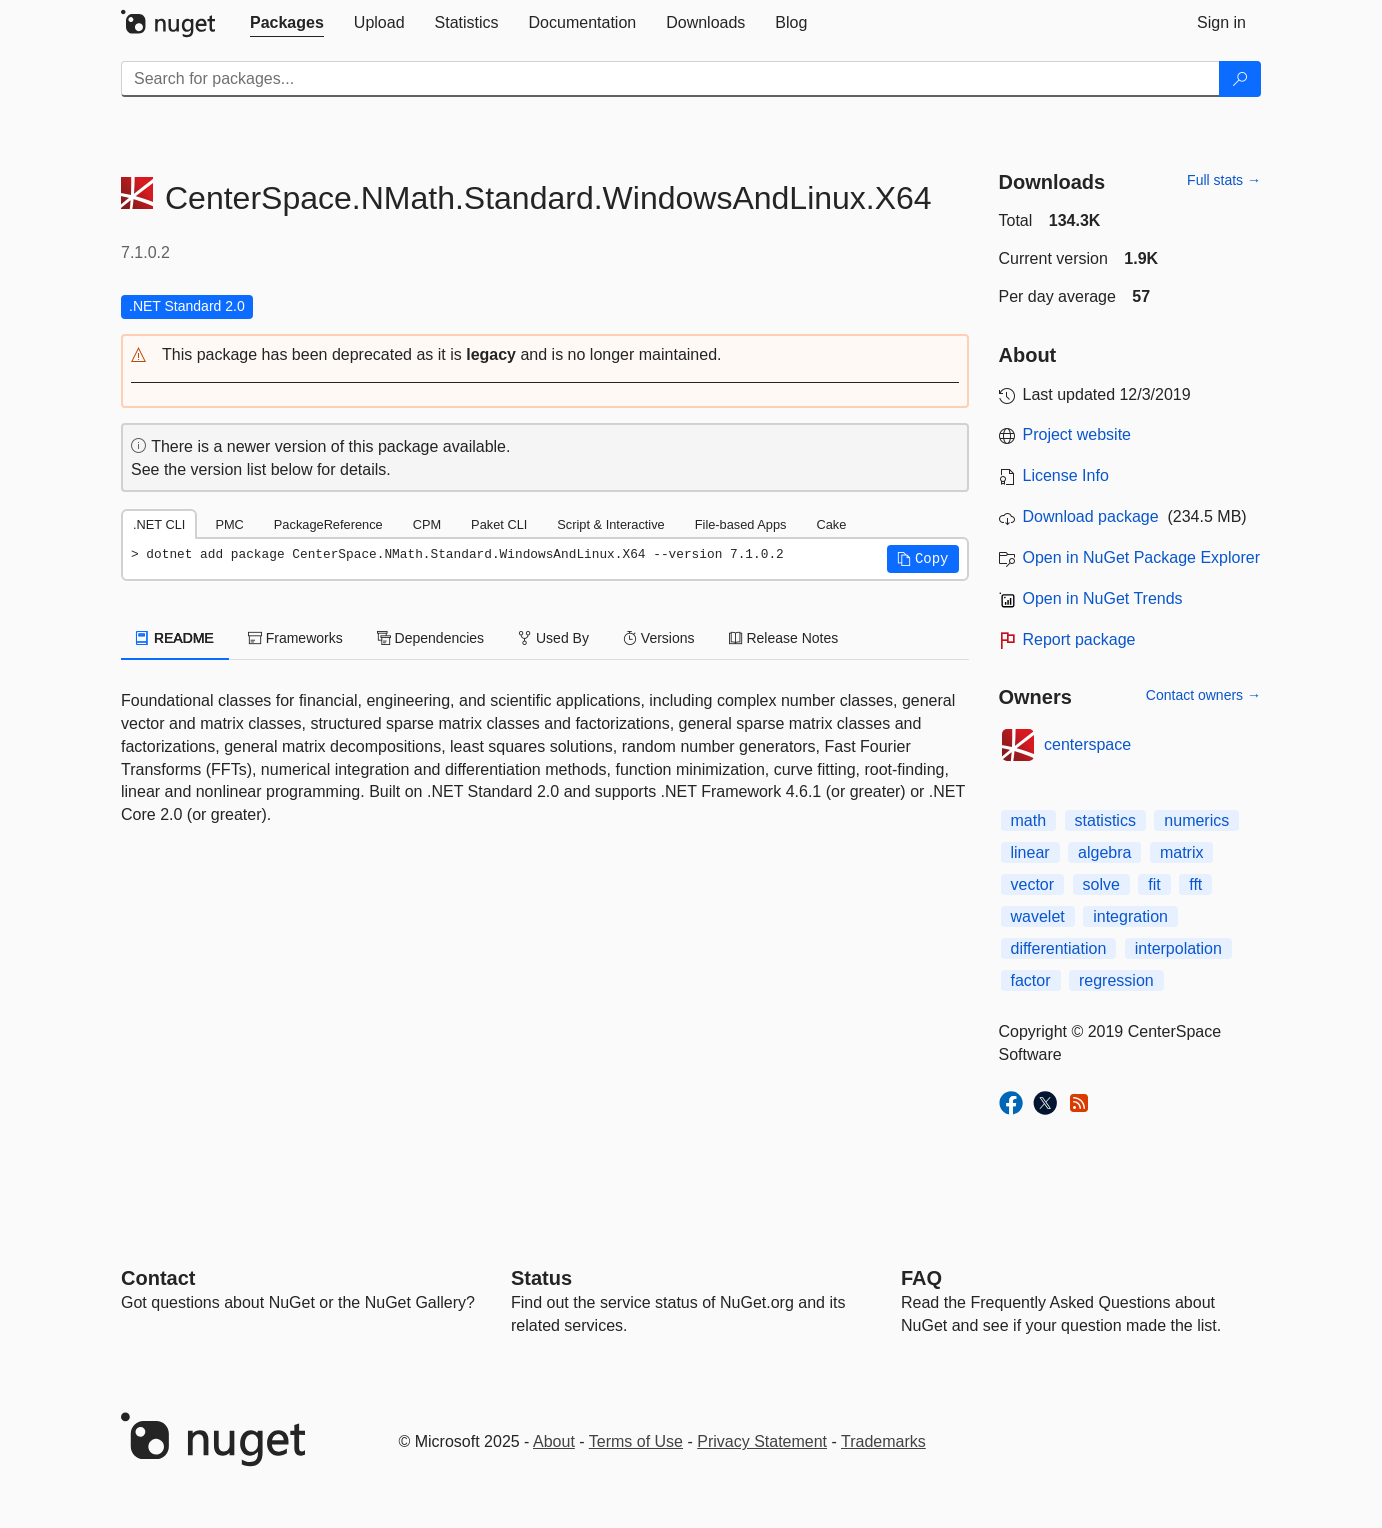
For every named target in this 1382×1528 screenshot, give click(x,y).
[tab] (287, 23)
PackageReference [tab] (328, 524)
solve (1101, 884)
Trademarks (883, 1441)
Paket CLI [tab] (499, 524)
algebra (1104, 852)
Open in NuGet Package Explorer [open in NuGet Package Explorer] (1141, 557)
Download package (1091, 516)
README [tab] (175, 638)
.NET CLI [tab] (159, 524)
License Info (1066, 475)
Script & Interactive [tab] (610, 524)
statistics (1105, 820)
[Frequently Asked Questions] (921, 1278)
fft (1195, 884)
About (554, 1441)
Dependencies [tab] (430, 638)
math (1029, 820)
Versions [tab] (659, 638)
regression (1116, 980)
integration (1130, 916)
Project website (1077, 434)
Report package (1079, 639)
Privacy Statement (762, 1441)
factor (1031, 980)
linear (1030, 852)
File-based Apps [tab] (741, 524)
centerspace (1087, 744)
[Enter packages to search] (670, 79)
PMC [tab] (229, 524)
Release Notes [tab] (784, 638)
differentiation (1059, 948)
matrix (1182, 852)
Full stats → (1224, 180)
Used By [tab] (553, 638)
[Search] (1240, 79)
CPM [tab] (427, 524)
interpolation (1178, 948)
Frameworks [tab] (295, 638)
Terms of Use (636, 1441)
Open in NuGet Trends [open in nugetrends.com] (1103, 598)
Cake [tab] (831, 524)
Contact (158, 1278)
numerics (1196, 820)
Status (541, 1278)
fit (1154, 884)
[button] (545, 355)
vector (1033, 884)
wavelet (1038, 916)
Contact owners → (1203, 695)
